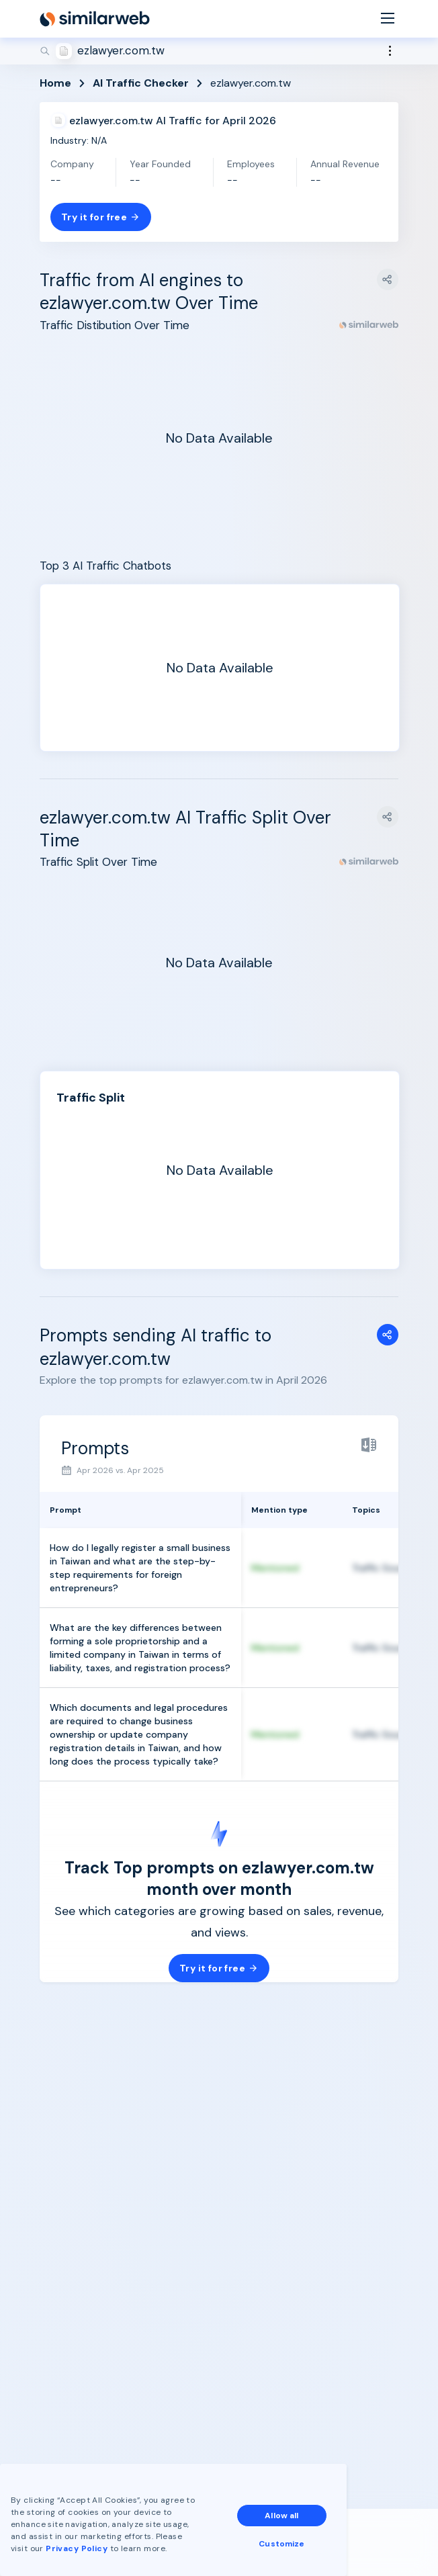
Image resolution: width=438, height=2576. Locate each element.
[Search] (219, 51)
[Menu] (387, 19)
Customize (281, 2543)
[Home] (95, 19)
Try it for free (100, 217)
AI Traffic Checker (141, 83)
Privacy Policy (76, 2548)
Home (55, 83)
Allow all (281, 2515)
